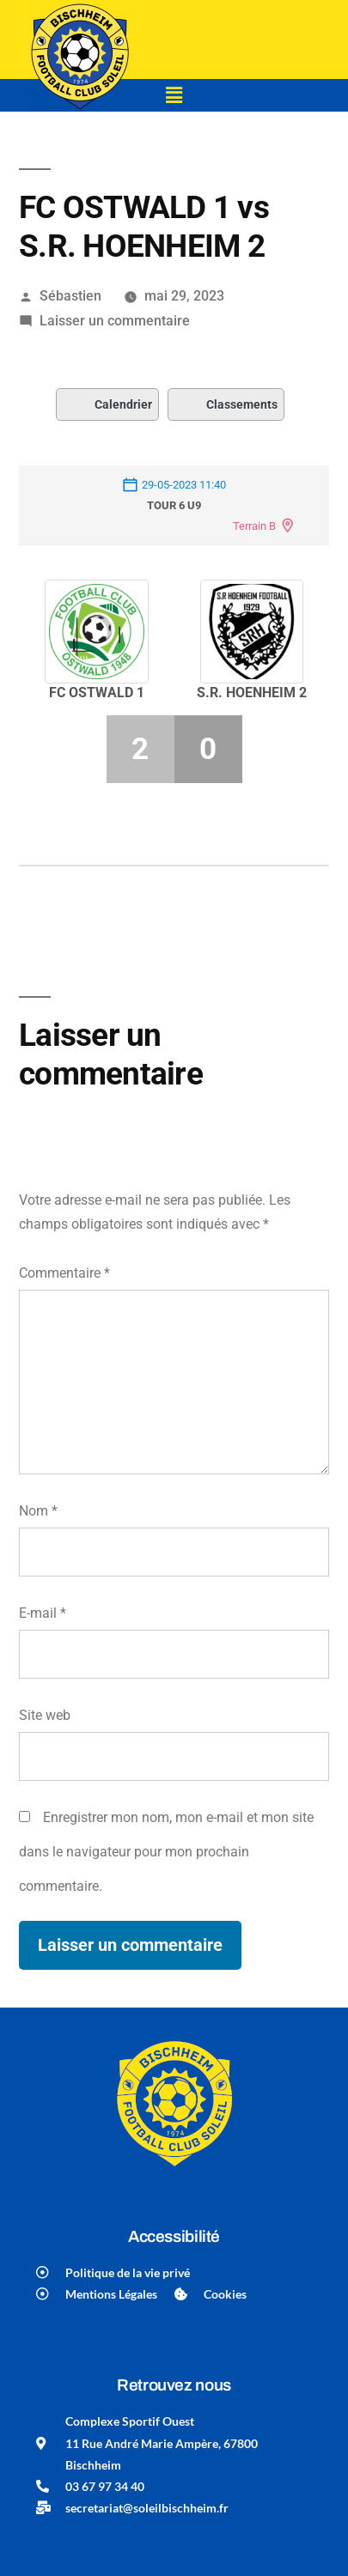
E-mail (42, 1613)
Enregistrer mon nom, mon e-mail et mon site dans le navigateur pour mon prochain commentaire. (166, 1851)
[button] (173, 95)
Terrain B (254, 526)
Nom (38, 1511)
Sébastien (70, 296)
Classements (226, 404)
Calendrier (107, 404)
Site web (44, 1715)
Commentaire (64, 1273)
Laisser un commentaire (115, 321)
